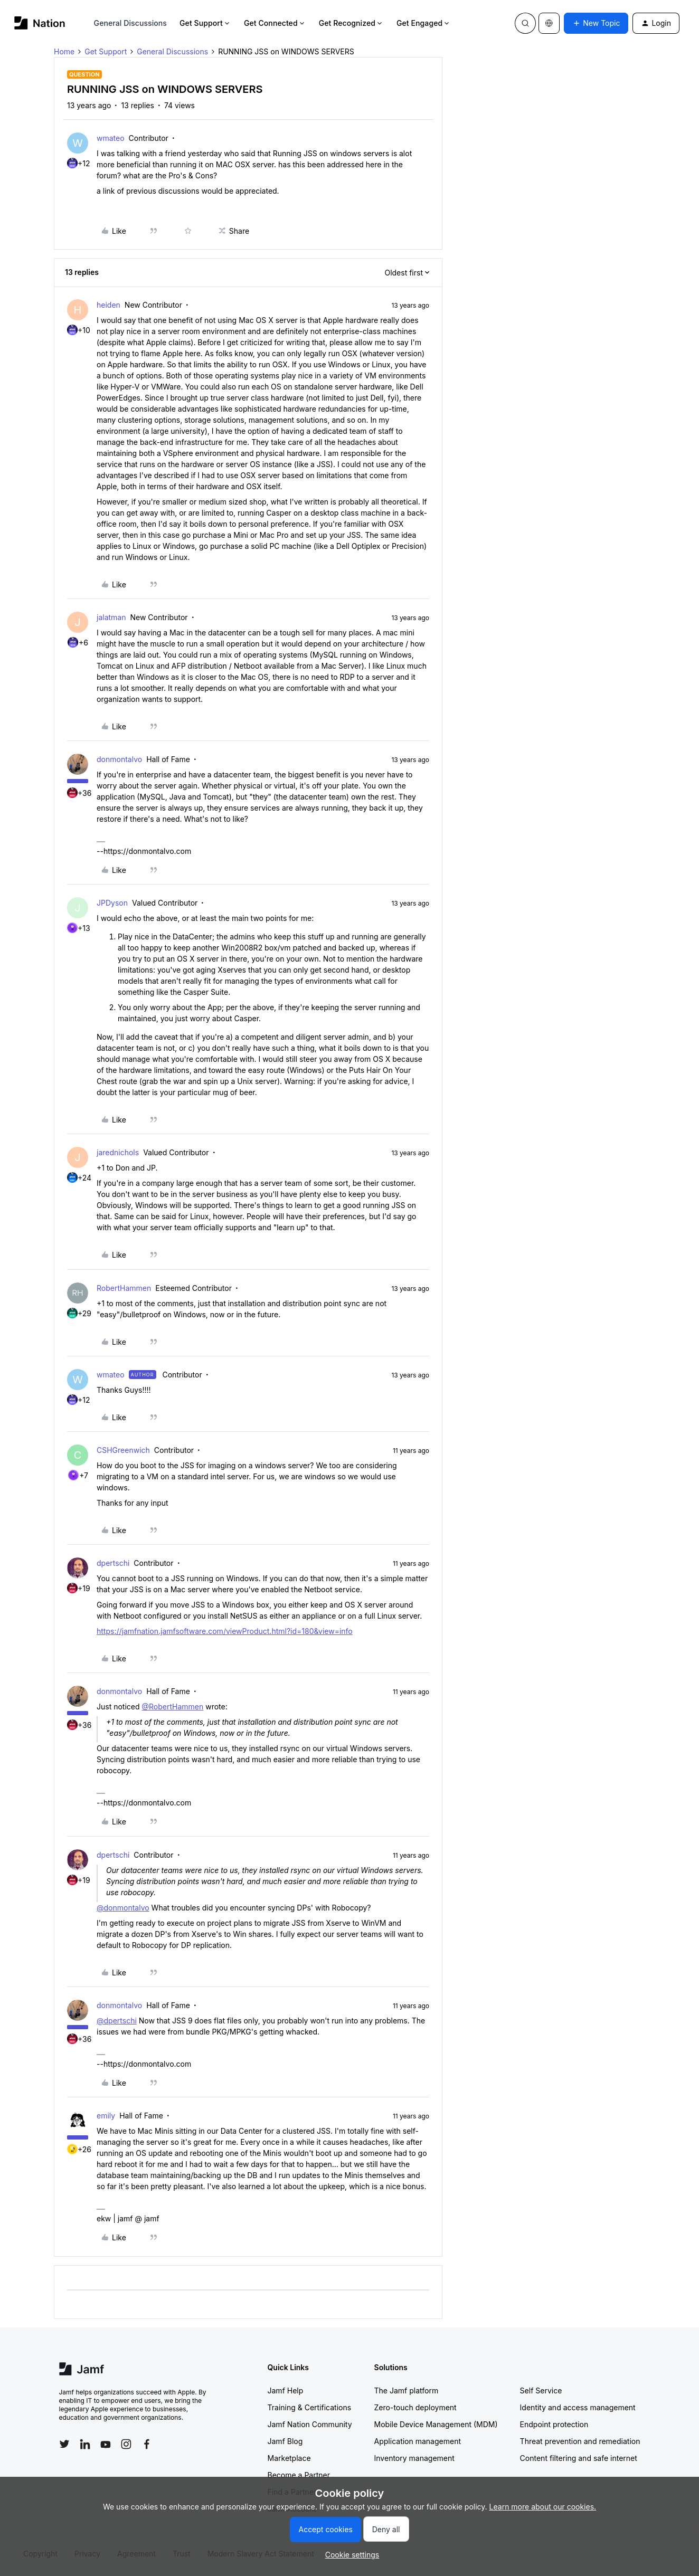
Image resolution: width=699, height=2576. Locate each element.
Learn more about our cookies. (543, 2506)
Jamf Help (286, 2390)
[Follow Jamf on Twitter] (64, 2444)
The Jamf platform (406, 2390)
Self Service (541, 2390)
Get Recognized (351, 22)
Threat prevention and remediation (580, 2441)
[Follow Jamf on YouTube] (105, 2444)
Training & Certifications (310, 2407)
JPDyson (112, 902)
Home (64, 51)
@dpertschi (117, 2020)
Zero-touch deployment (415, 2407)
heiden (108, 304)
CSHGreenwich (123, 1450)
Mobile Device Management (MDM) (436, 2424)
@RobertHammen (172, 1706)
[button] (596, 23)
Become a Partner (299, 2474)
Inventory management (414, 2458)
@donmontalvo (123, 1907)
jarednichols (118, 1152)
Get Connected (275, 22)
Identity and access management (578, 2407)
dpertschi (113, 1562)
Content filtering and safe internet (578, 2458)
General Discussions (130, 22)
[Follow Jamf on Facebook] (146, 2444)
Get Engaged (423, 22)
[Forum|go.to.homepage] (39, 23)
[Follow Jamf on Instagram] (126, 2444)
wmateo (111, 138)
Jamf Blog (285, 2441)
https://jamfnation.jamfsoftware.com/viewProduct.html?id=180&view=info (225, 1631)
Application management (417, 2441)
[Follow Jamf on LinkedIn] (85, 2444)
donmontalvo (119, 759)
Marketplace (289, 2458)
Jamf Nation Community (310, 2424)
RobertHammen (124, 1288)
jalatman (111, 617)
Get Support (205, 22)
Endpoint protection (554, 2424)
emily (106, 2115)
